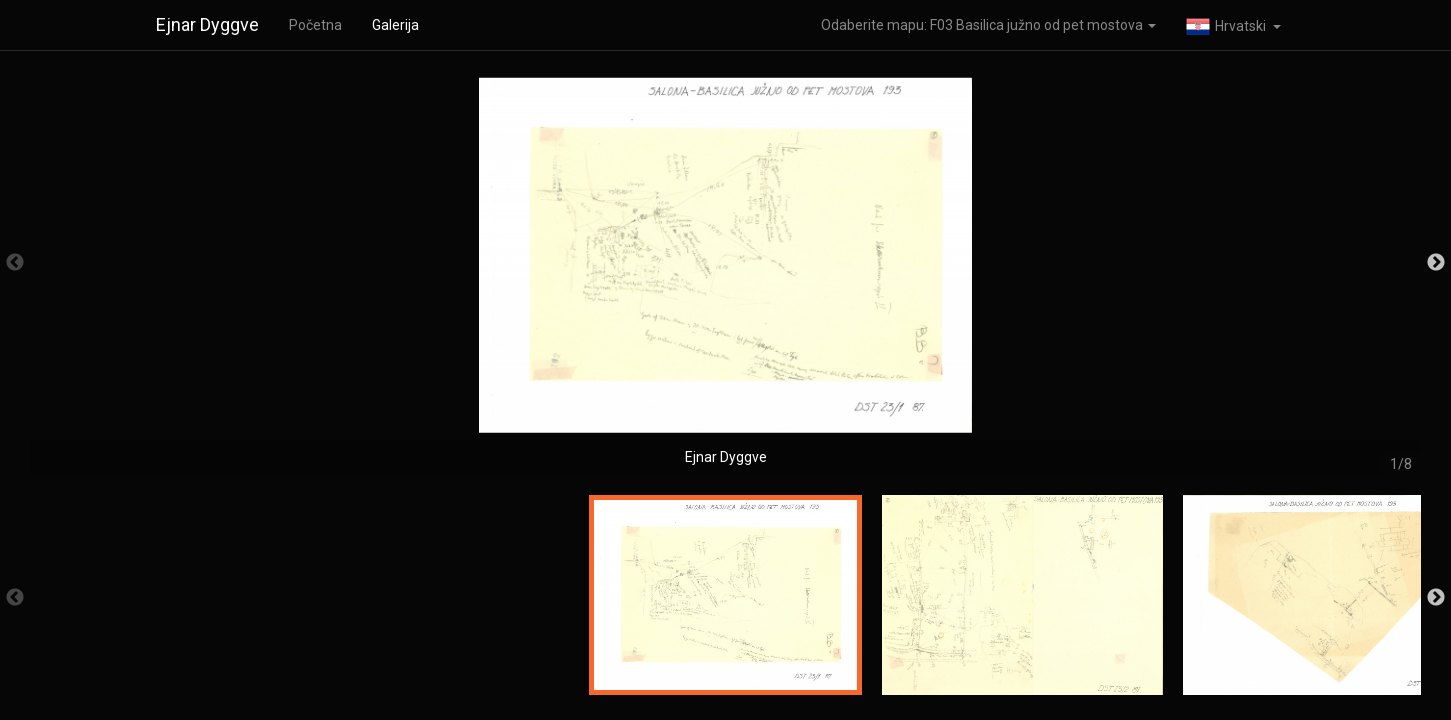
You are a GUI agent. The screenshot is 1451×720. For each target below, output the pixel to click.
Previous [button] (15, 263)
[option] (725, 272)
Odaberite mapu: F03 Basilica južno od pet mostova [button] (988, 25)
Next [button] (1436, 263)
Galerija (395, 25)
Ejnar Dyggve (207, 24)
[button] (1233, 25)
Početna (315, 25)
